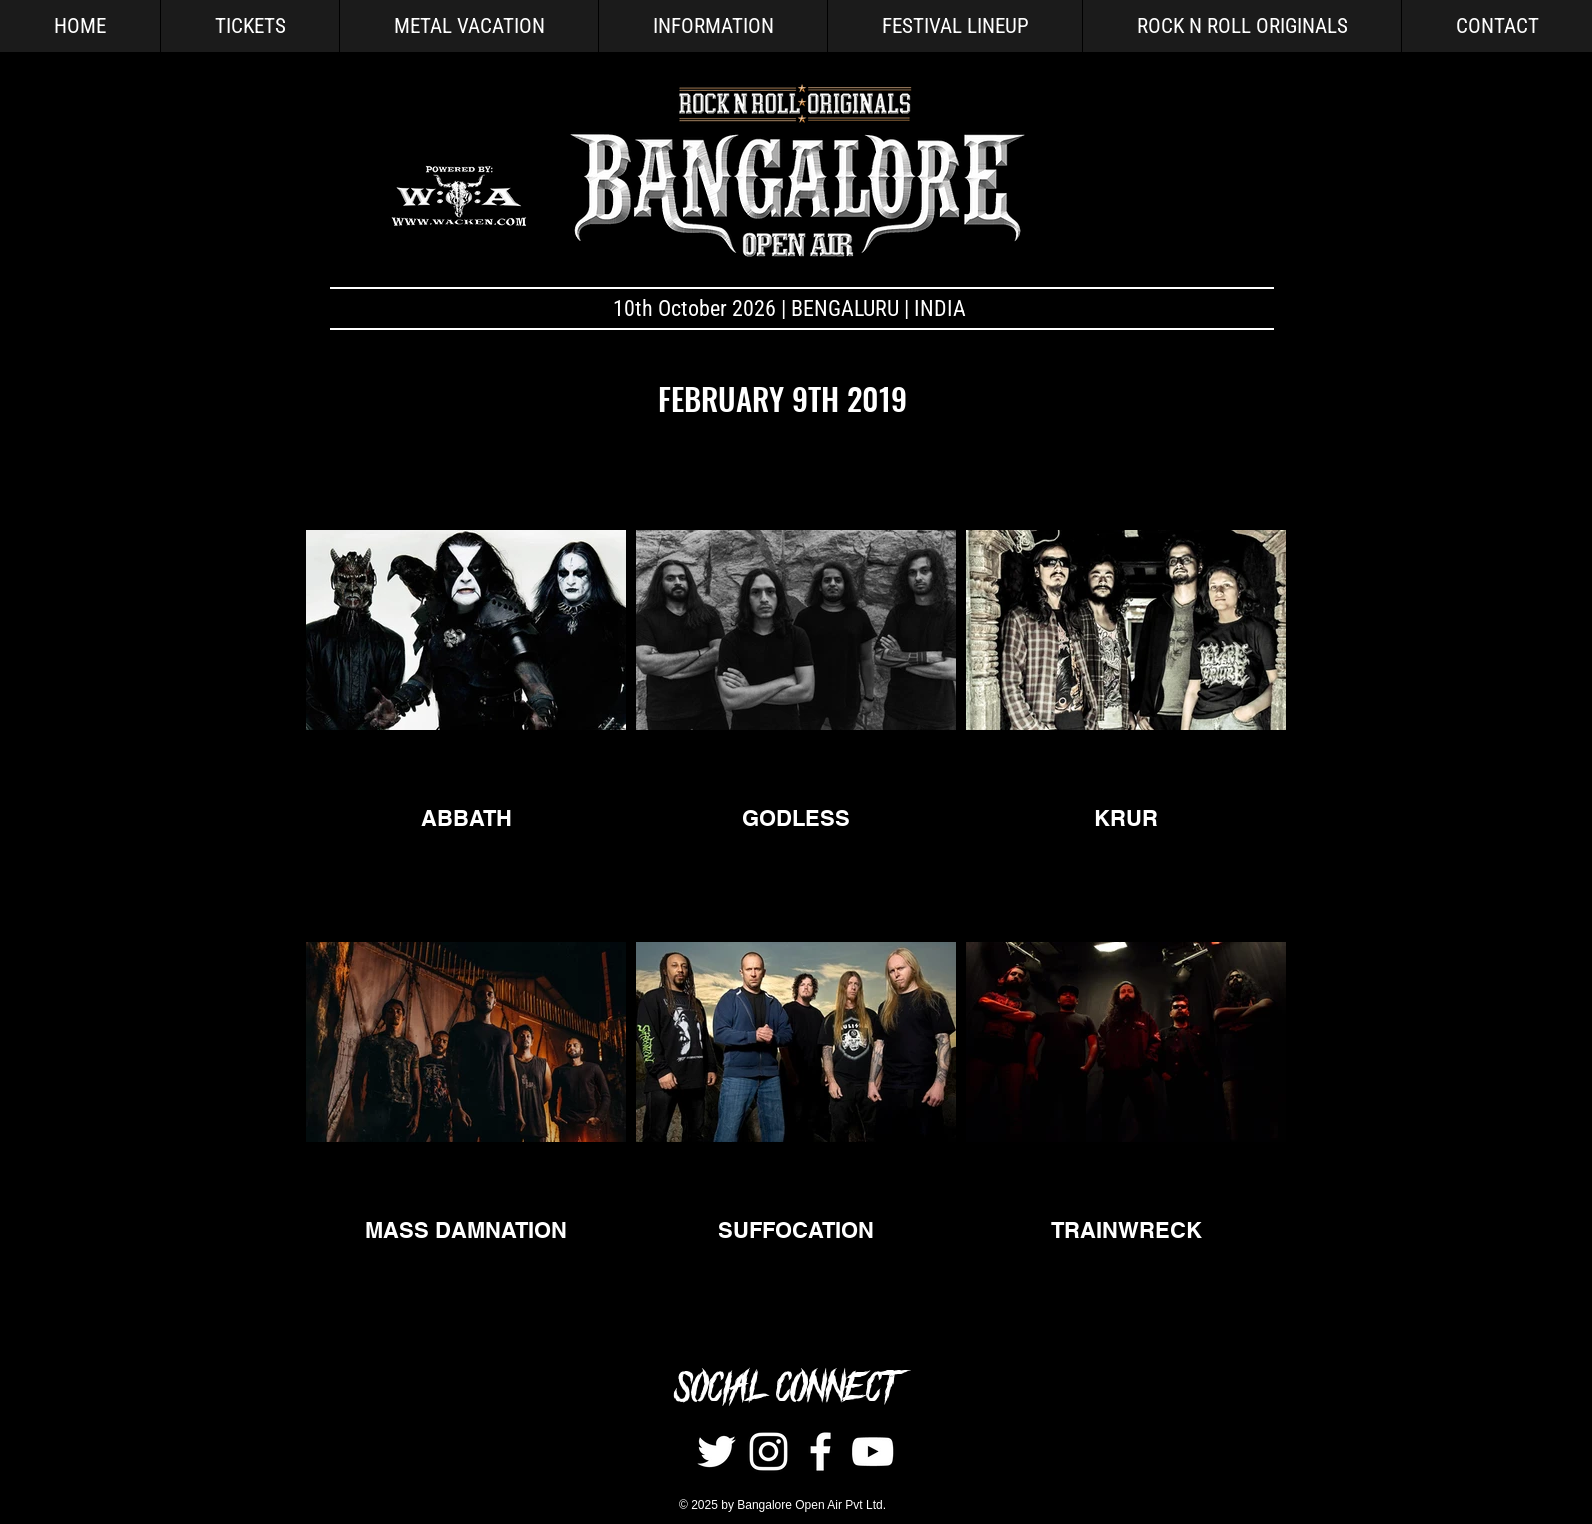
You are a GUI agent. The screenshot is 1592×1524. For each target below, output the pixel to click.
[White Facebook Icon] (820, 1451)
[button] (712, 26)
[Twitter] (716, 1451)
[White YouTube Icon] (872, 1451)
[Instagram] (768, 1451)
